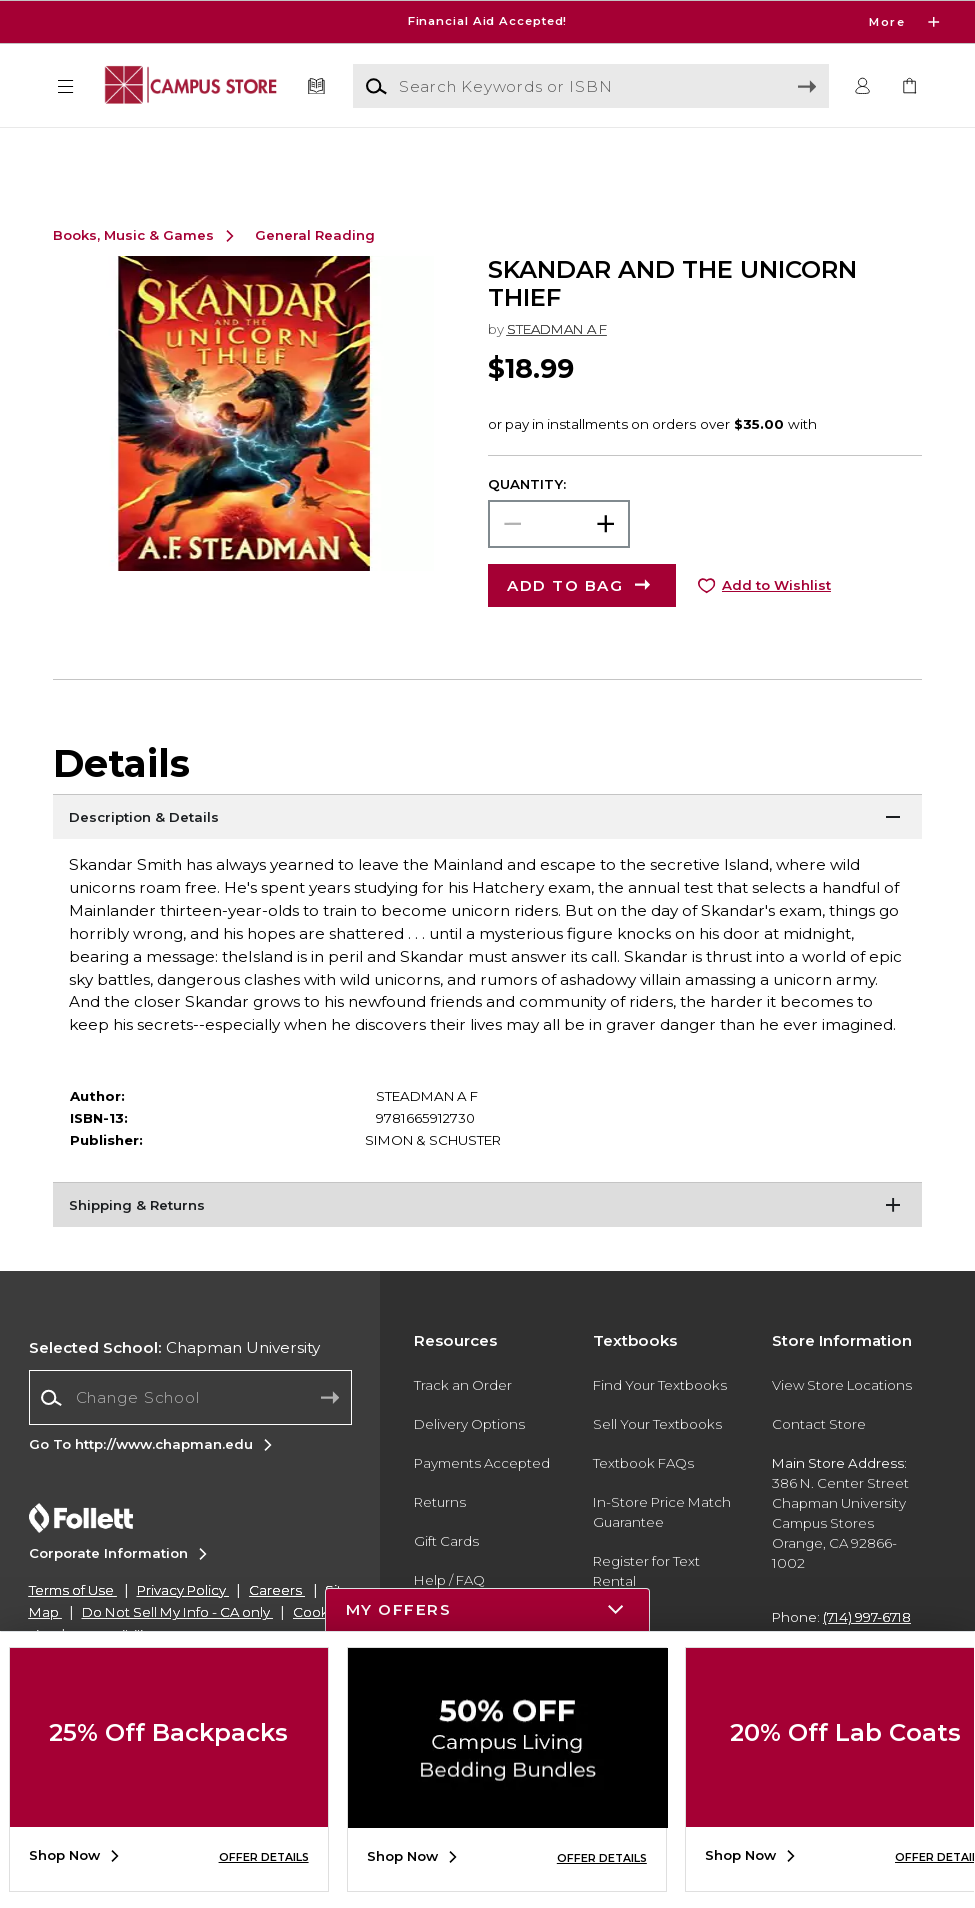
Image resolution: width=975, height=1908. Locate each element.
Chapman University (174, 1384)
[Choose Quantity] (559, 561)
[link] (909, 87)
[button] (65, 87)
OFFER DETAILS (264, 1857)
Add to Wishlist (776, 622)
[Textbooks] (316, 87)
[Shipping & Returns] (487, 1244)
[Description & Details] (487, 856)
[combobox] (190, 1435)
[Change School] (190, 1434)
